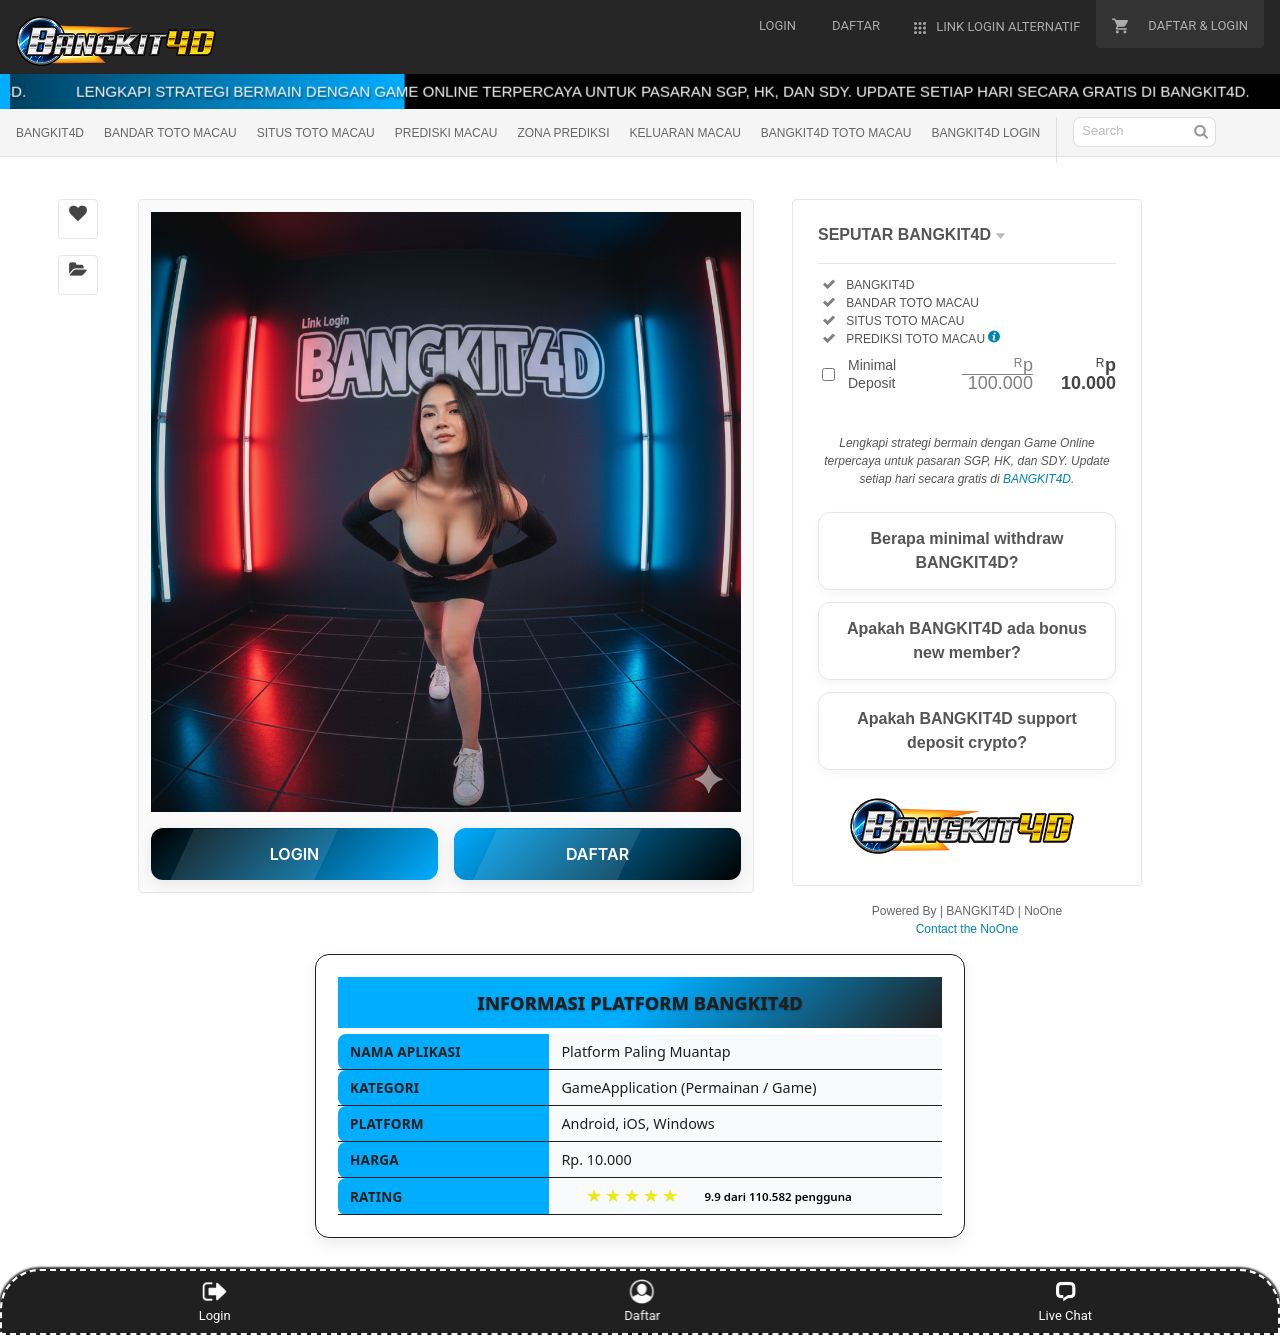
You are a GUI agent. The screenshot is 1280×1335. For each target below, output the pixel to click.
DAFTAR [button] (597, 854)
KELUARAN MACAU (684, 133)
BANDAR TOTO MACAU (170, 133)
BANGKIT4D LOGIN (986, 133)
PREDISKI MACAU (446, 133)
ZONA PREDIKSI (563, 133)
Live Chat (1065, 1301)
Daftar (640, 1301)
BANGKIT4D (50, 133)
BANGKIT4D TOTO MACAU (836, 133)
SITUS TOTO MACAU (316, 133)
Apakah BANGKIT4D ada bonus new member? (967, 640)
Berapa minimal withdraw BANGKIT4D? (967, 550)
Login (215, 1301)
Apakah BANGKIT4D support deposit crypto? (967, 730)
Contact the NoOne (967, 929)
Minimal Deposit (982, 374)
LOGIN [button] (294, 854)
